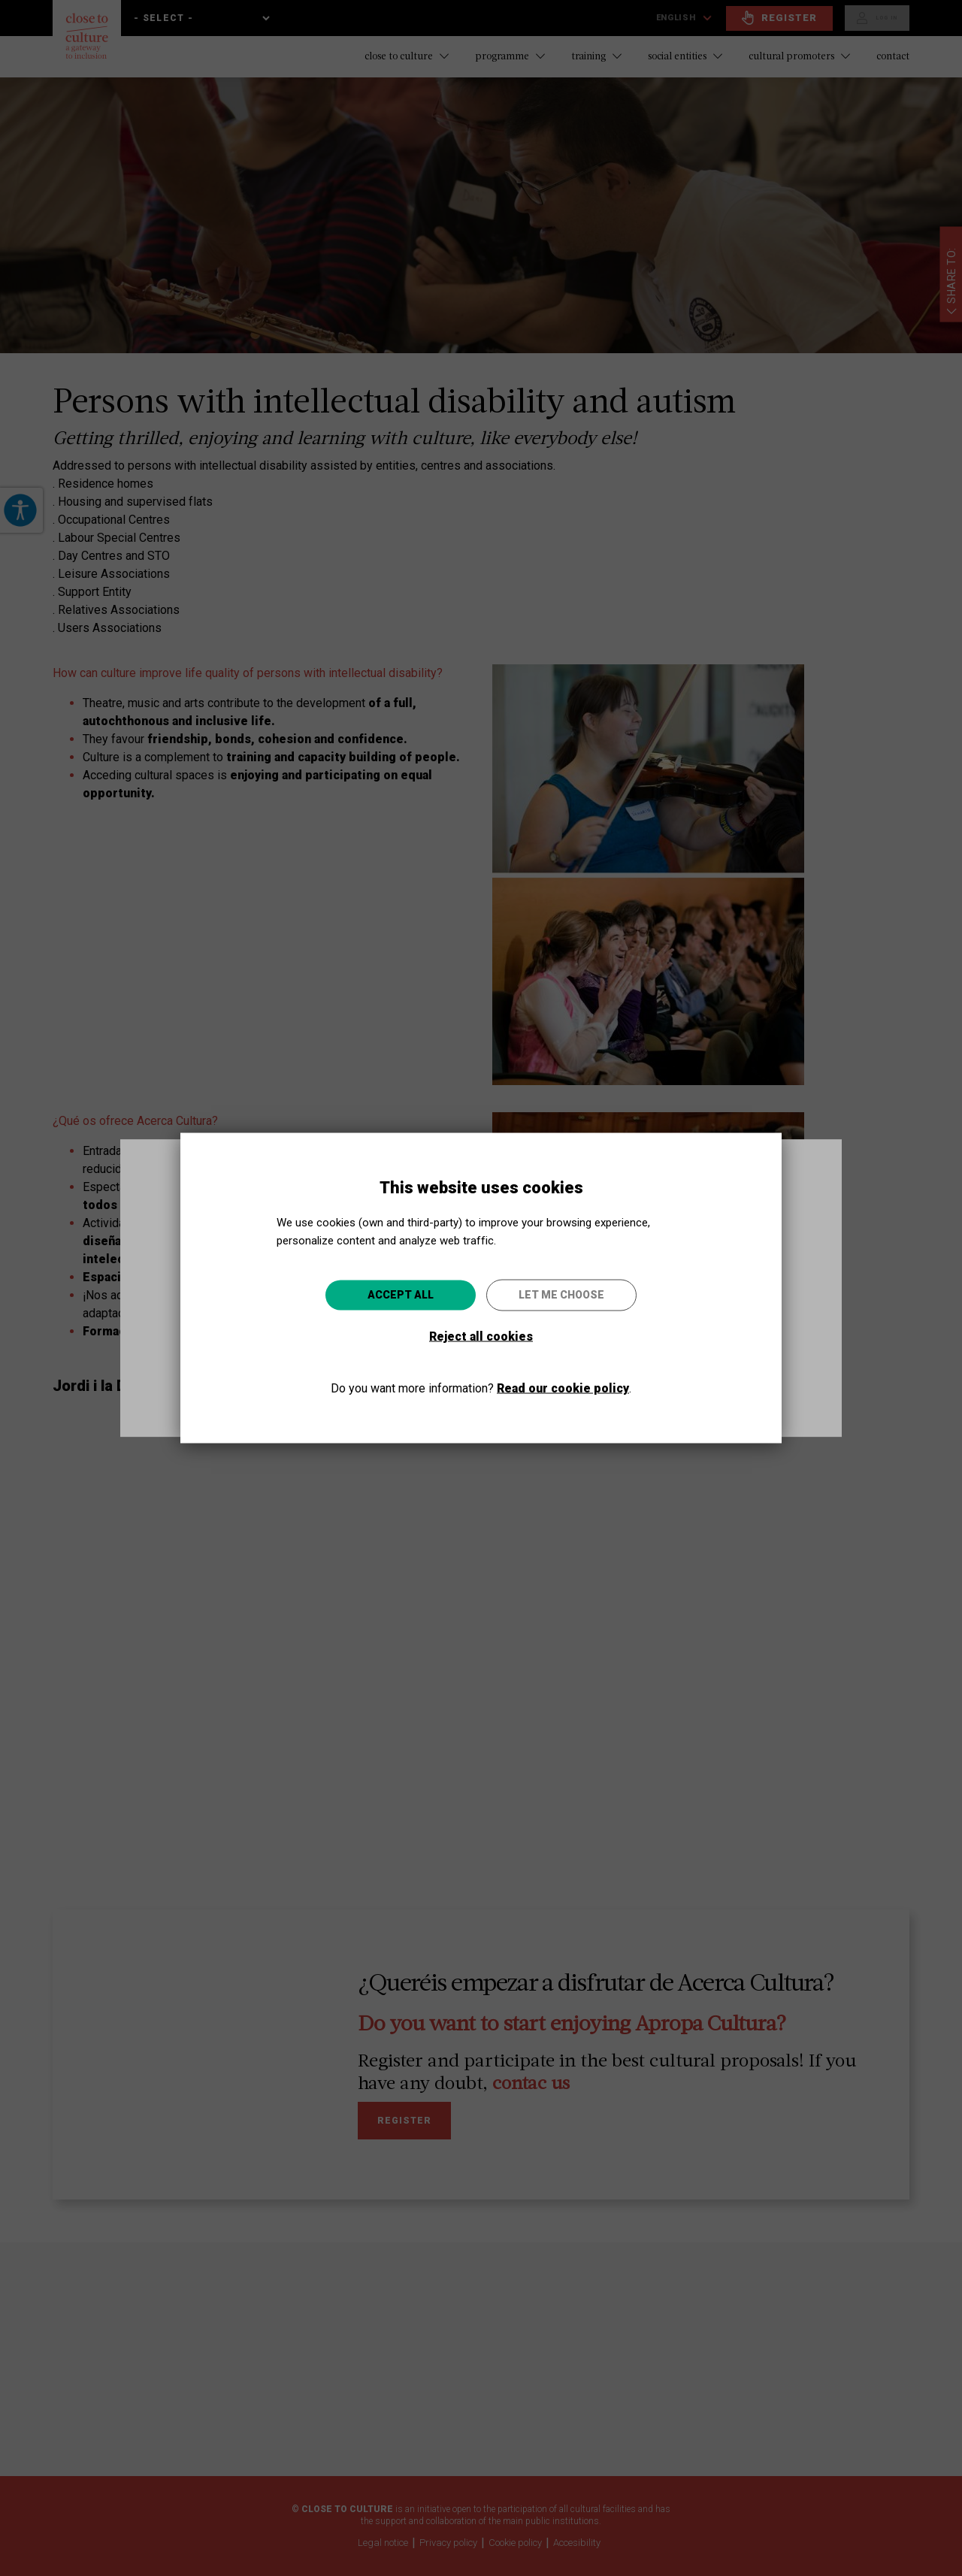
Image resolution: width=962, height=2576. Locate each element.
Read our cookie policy (563, 1388)
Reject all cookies (481, 1336)
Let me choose (561, 1295)
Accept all (401, 1295)
